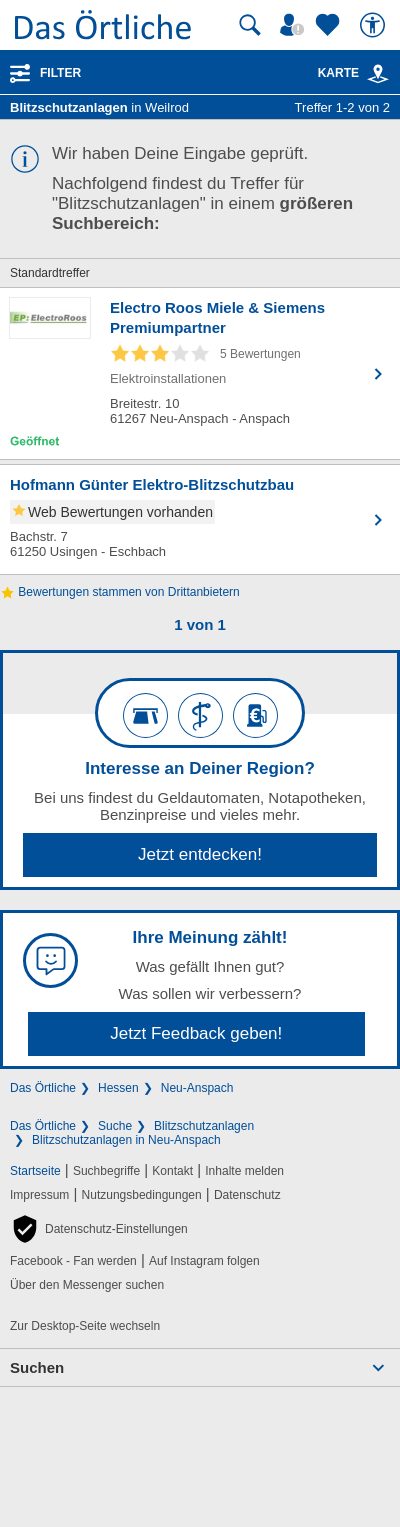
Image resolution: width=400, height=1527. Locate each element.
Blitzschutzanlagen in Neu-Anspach (126, 1140)
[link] (378, 74)
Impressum (39, 1195)
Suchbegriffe (106, 1171)
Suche (115, 1126)
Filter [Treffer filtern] (60, 73)
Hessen (118, 1088)
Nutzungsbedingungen (142, 1195)
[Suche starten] (250, 25)
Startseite (35, 1171)
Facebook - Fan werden (73, 1261)
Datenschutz (247, 1195)
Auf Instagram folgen (204, 1261)
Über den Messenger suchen (87, 1285)
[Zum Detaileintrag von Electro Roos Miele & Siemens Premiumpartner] (200, 373)
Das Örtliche (43, 1088)
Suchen (37, 1367)
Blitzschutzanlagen (204, 1126)
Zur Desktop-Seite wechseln (85, 1326)
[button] (99, 1229)
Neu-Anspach (197, 1088)
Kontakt (172, 1171)
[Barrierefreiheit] (375, 25)
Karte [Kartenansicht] (354, 73)
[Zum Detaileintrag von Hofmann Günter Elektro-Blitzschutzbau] (200, 519)
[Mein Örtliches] (295, 25)
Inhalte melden (244, 1171)
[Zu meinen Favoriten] (330, 25)
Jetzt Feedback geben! (196, 1033)
